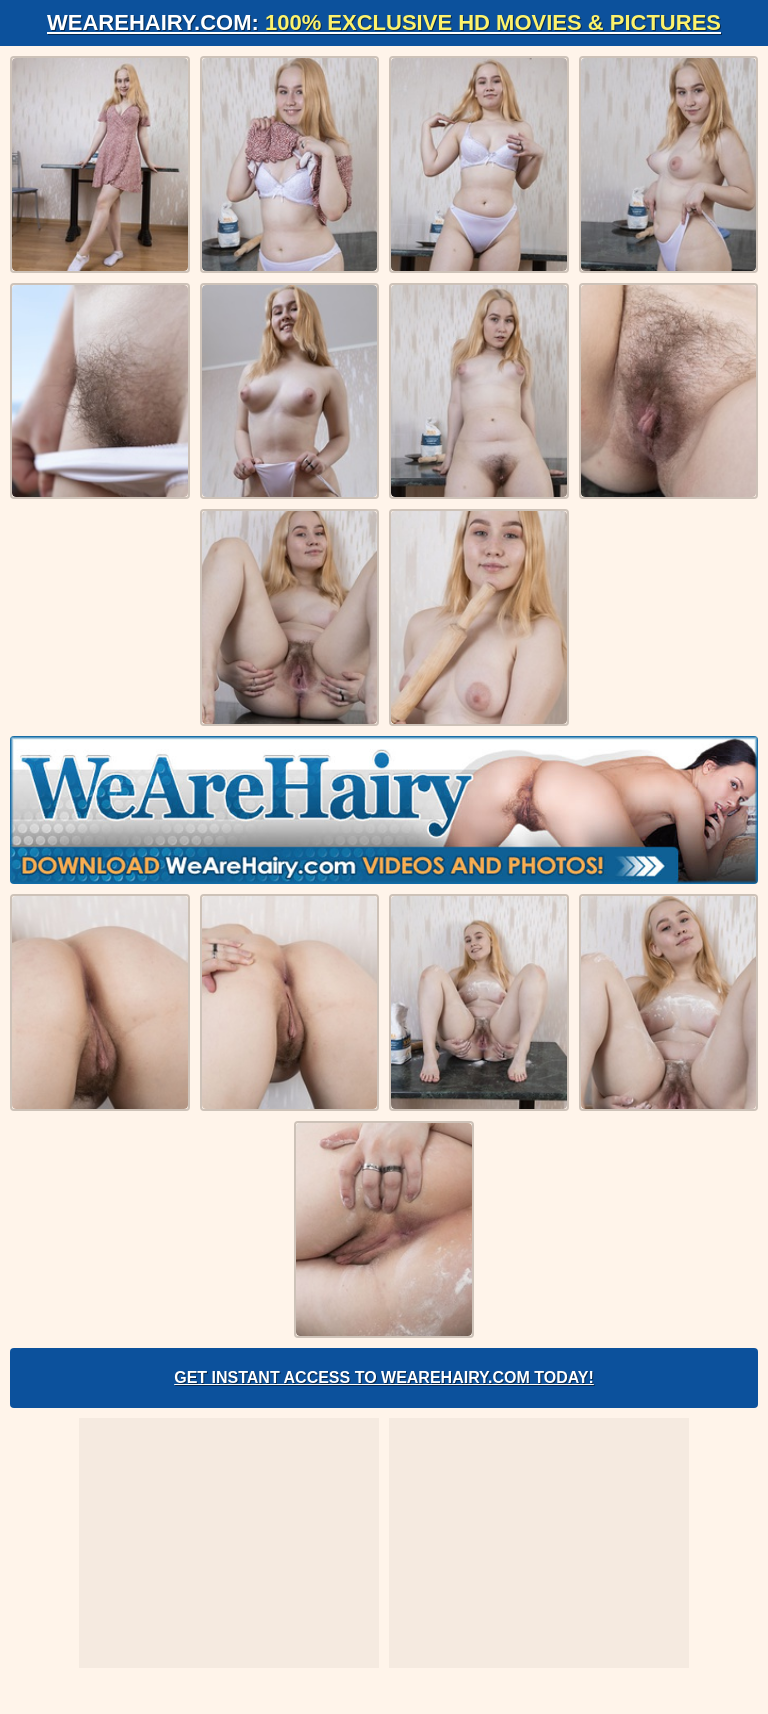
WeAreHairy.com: (384, 22)
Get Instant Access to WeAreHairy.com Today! (384, 1377)
